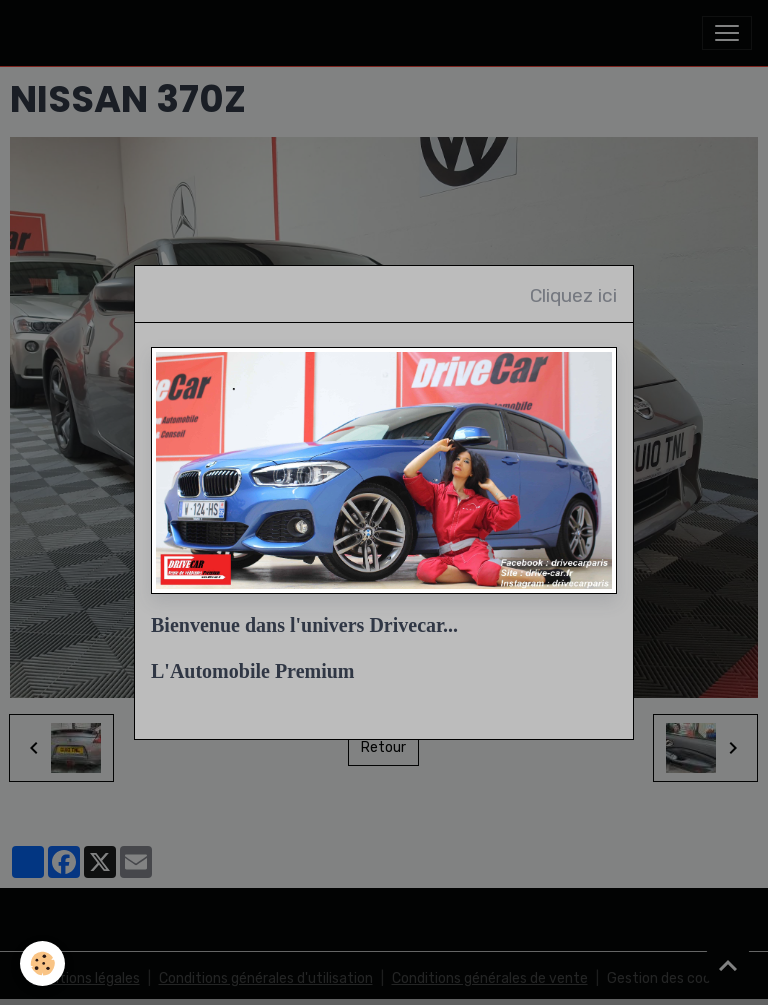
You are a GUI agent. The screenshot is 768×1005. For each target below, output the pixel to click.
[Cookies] (42, 963)
